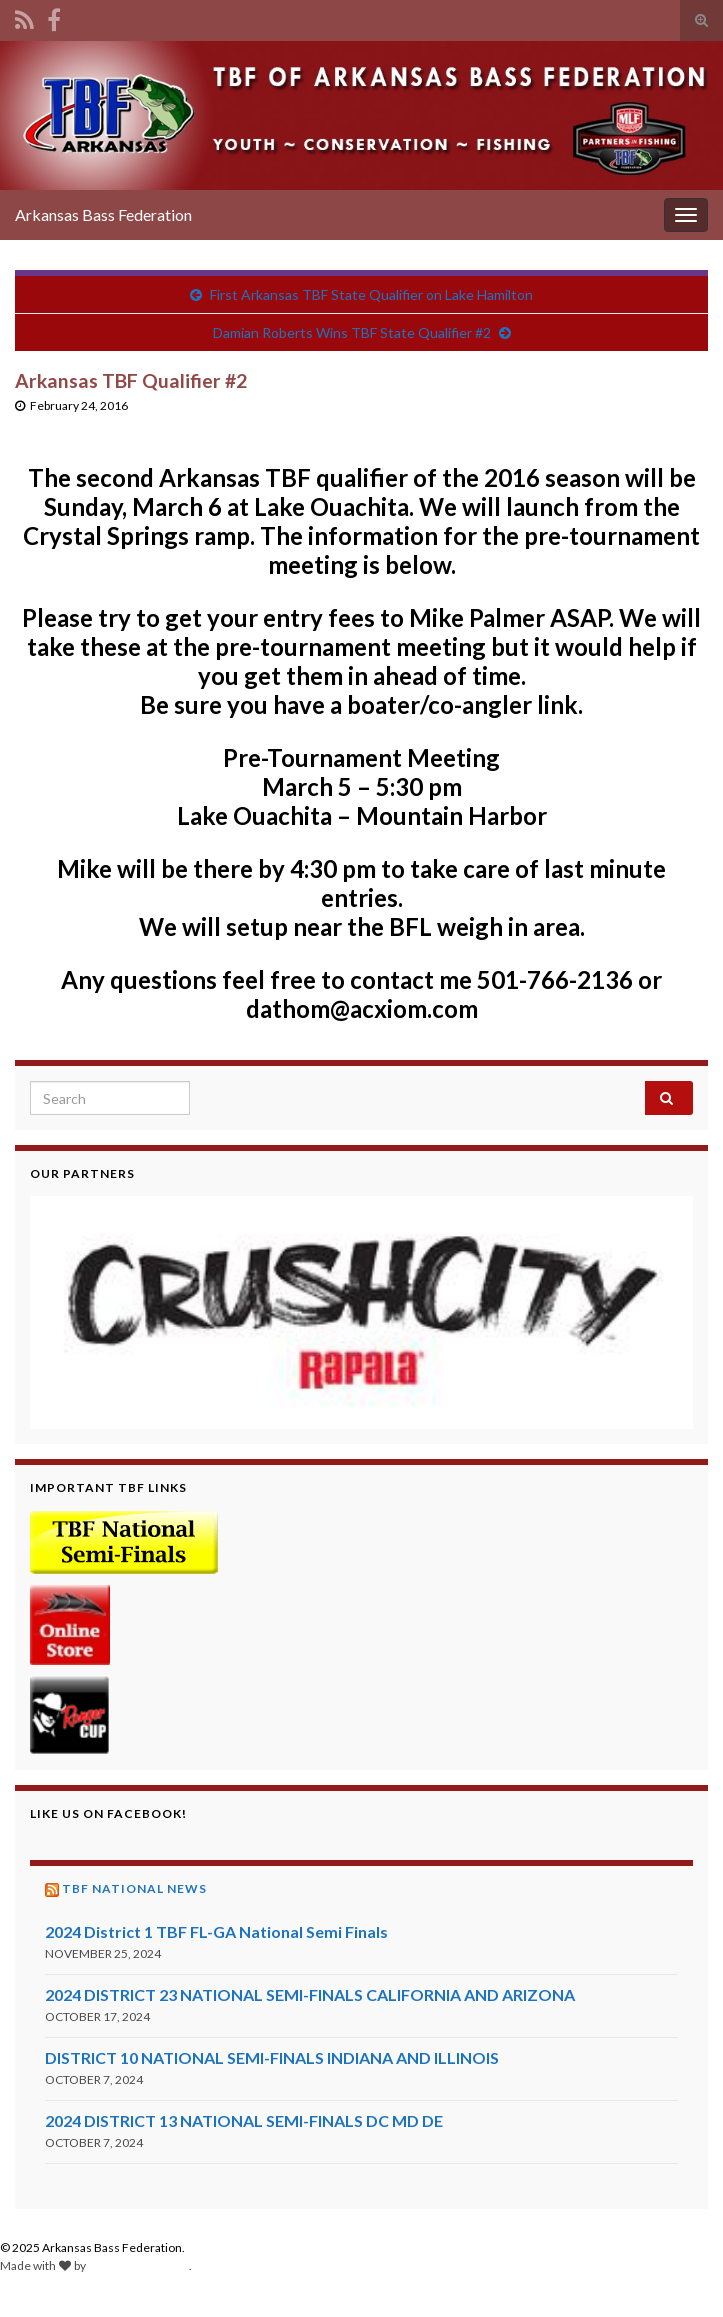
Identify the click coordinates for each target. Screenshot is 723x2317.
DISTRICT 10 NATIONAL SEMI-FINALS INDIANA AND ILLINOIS (272, 2057)
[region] (361, 1312)
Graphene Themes (138, 2265)
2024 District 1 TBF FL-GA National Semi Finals (216, 1931)
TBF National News (134, 1888)
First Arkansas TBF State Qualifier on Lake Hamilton (371, 294)
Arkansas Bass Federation (103, 214)
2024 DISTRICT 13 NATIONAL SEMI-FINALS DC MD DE (244, 2120)
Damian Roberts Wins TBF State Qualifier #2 (352, 332)
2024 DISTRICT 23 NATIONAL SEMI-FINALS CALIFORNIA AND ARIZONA (310, 1994)
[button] (361, 1312)
